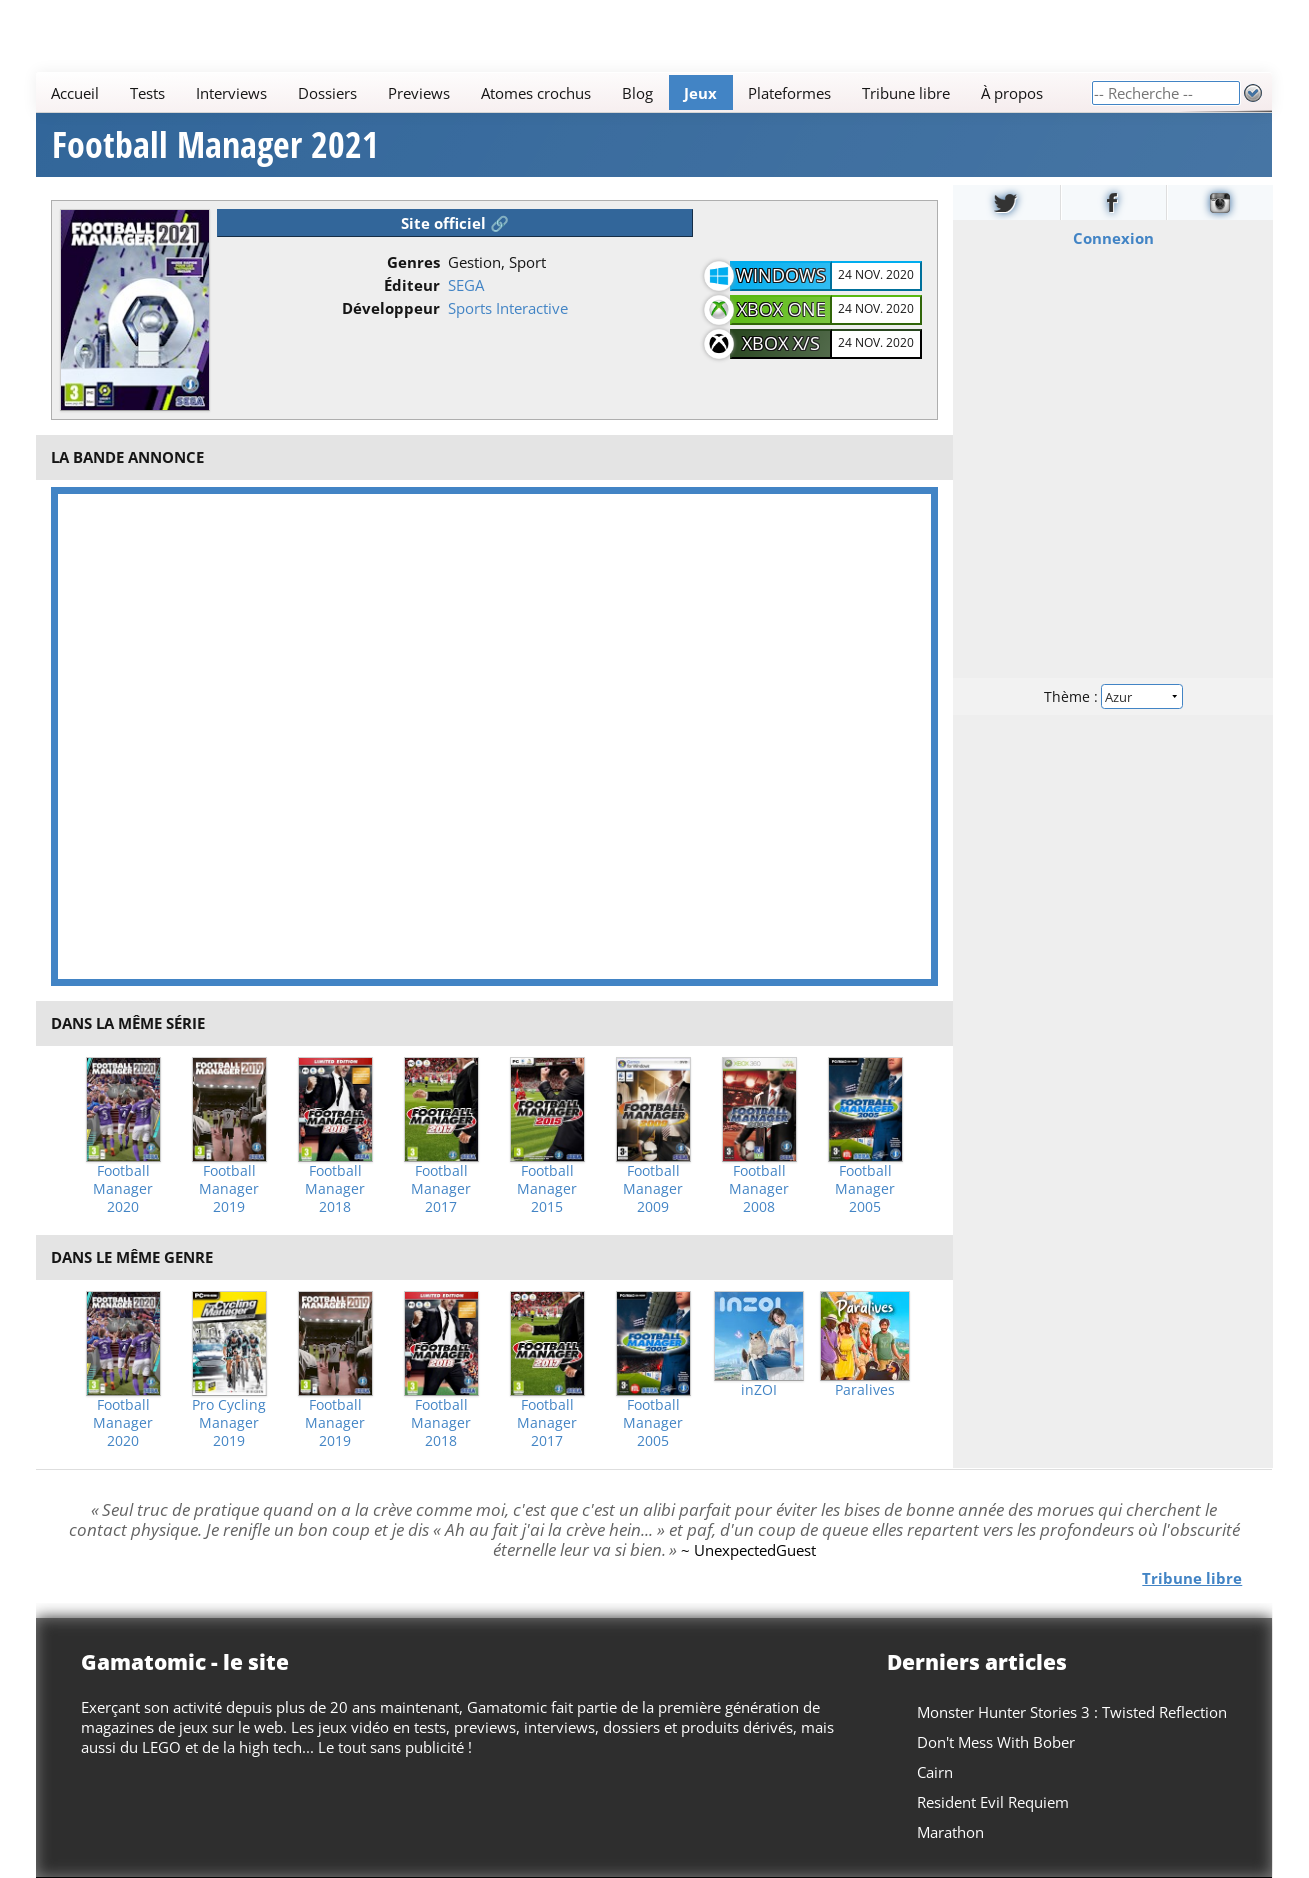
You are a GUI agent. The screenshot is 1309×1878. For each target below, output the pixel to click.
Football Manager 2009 (653, 1189)
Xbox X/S (781, 343)
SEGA (466, 285)
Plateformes (790, 93)
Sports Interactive (508, 308)
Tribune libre (907, 93)
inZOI (759, 1390)
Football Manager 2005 (865, 1189)
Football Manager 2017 (441, 1189)
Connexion (1112, 238)
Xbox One (781, 309)
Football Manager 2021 (215, 145)
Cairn (936, 1772)
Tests (148, 93)
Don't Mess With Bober (997, 1742)
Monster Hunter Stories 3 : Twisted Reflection (1073, 1712)
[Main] (563, 92)
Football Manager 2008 (759, 1189)
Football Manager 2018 (335, 1189)
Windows (781, 275)
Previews (420, 93)
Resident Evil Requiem (994, 1802)
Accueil (76, 93)
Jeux (701, 93)
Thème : (1113, 696)
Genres (413, 262)
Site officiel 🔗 (455, 223)
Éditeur (412, 285)
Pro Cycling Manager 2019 (229, 1423)
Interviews (232, 93)
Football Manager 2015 (547, 1189)
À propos (1013, 93)
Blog (638, 93)
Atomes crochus (537, 93)
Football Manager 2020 (123, 1189)
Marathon (951, 1832)
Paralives (865, 1390)
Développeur (391, 308)
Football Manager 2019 (229, 1189)
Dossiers (328, 93)
